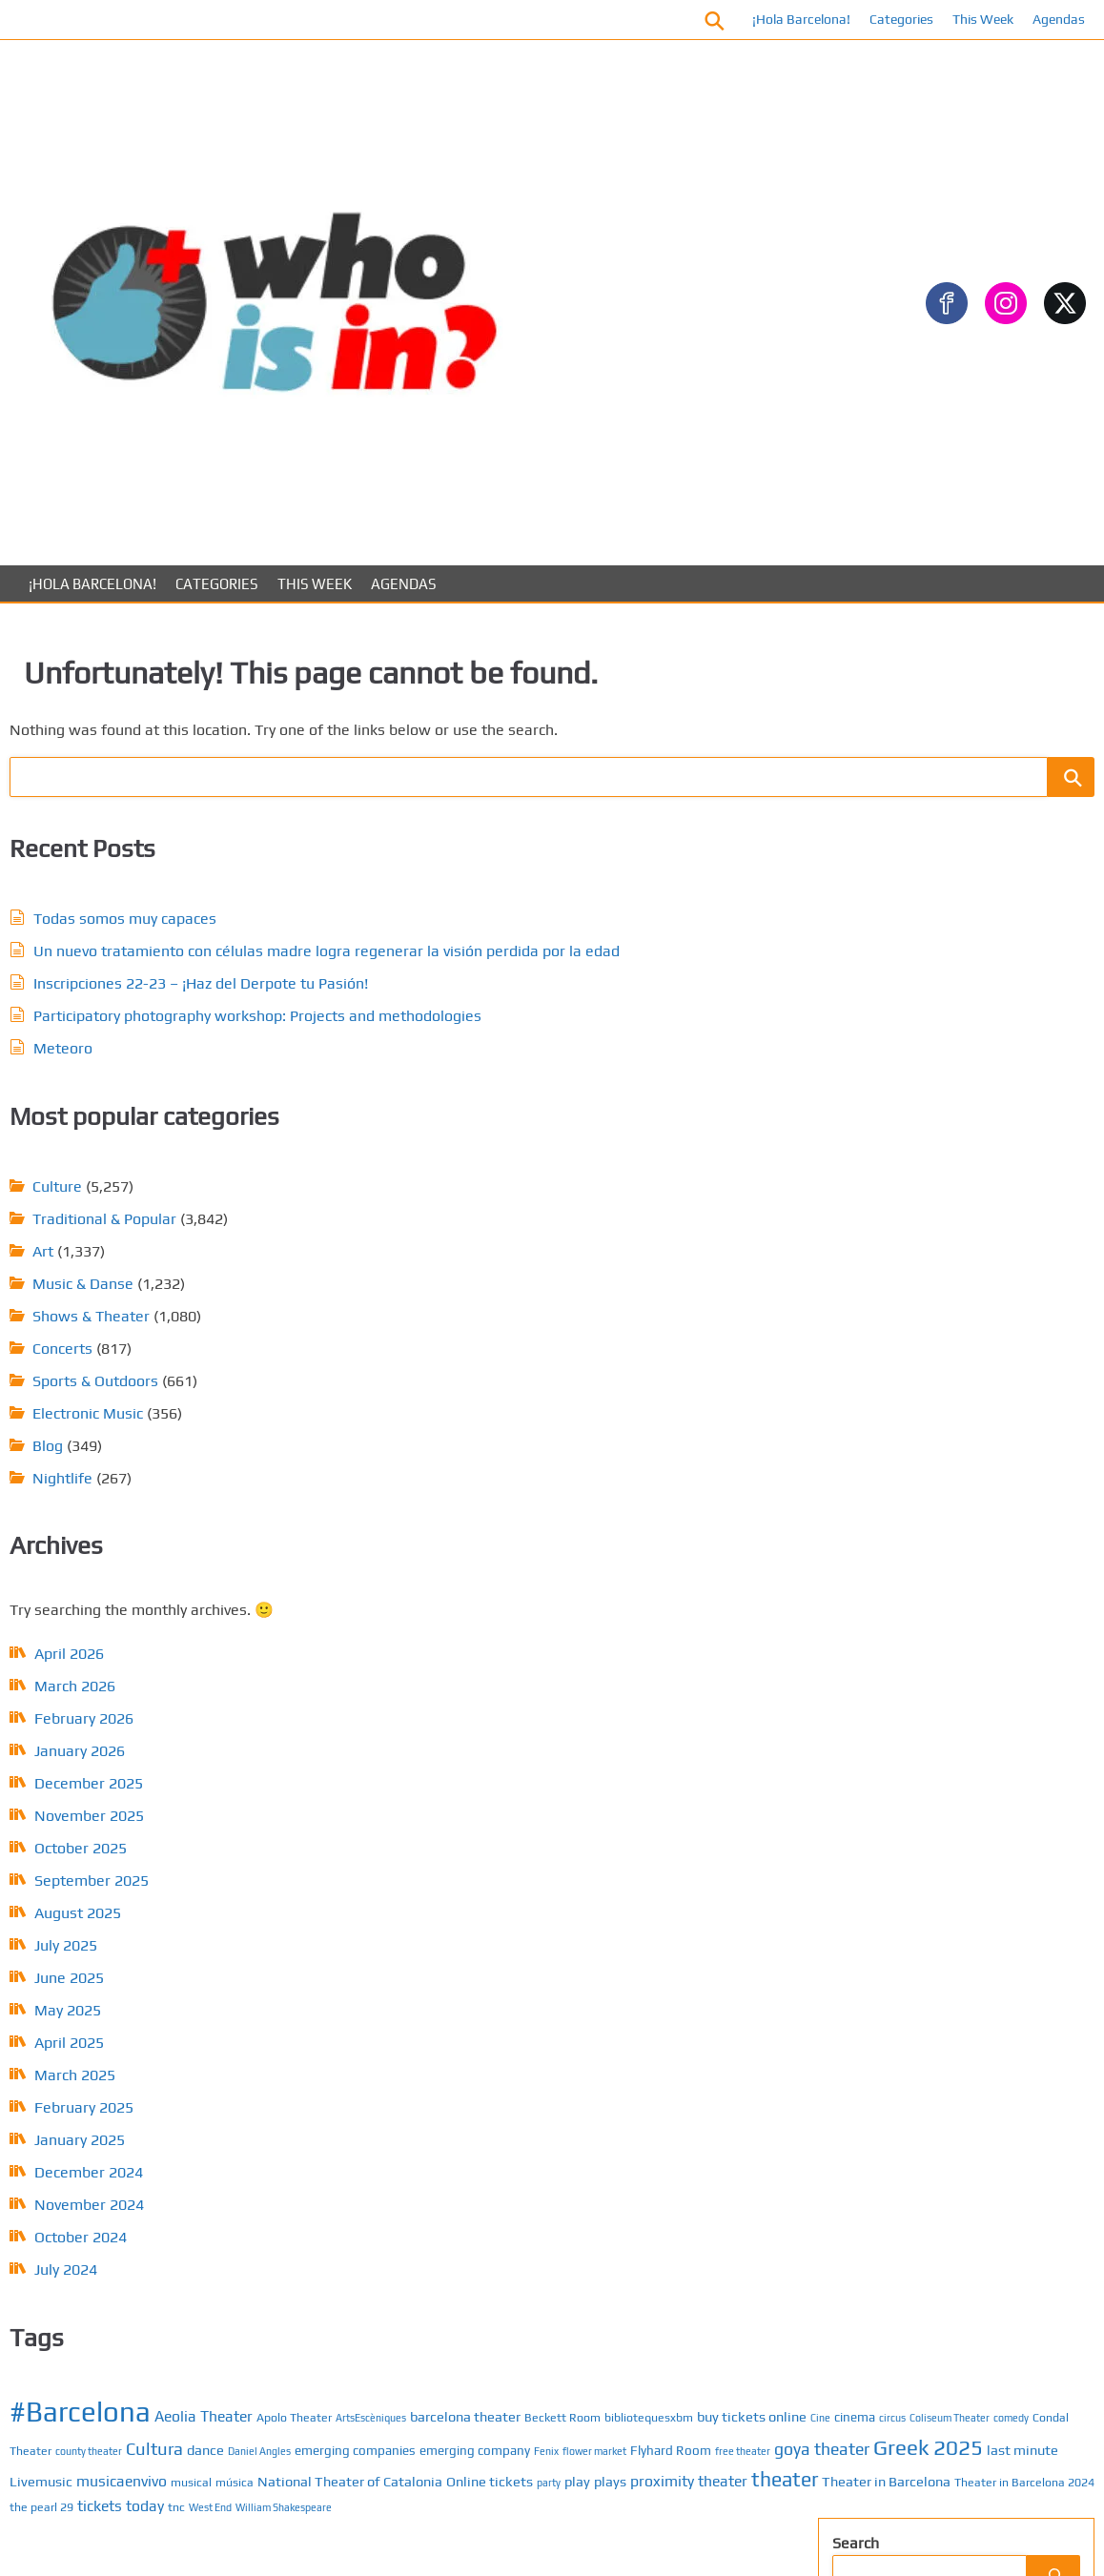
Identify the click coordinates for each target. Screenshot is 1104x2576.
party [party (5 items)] (534, 1307)
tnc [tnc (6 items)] (685, 1360)
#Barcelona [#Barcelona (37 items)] (502, 1069)
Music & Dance (898, 1236)
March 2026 (139, 1136)
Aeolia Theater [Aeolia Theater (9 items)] (626, 1073)
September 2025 (156, 1330)
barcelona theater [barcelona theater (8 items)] (607, 1101)
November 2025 (154, 1266)
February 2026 (148, 1168)
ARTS (866, 1022)
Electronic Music (510, 862)
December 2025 (153, 1233)
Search (848, 369)
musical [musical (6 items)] (452, 1284)
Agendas (1044, 19)
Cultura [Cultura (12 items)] (531, 1171)
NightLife (879, 1266)
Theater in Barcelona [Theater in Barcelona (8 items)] (566, 1334)
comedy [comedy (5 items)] (608, 1148)
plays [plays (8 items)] (596, 1306)
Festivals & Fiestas (912, 668)
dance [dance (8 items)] (582, 1172)
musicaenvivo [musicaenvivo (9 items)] (672, 1257)
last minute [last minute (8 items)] (521, 1258)
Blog (470, 895)
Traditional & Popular (527, 668)
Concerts (485, 797)
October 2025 (145, 1298)
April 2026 (134, 1103)
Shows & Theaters (910, 1297)
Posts (893, 1828)
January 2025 (144, 1590)
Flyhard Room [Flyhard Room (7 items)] (472, 1226)
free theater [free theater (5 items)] (544, 1227)
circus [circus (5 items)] (490, 1148)
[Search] (1039, 401)
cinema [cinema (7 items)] (452, 1147)
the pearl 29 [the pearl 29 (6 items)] (551, 1360)
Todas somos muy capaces (189, 635)
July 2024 (130, 1719)
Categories (887, 19)
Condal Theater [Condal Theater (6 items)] (670, 1147)
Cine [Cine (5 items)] (683, 1125)
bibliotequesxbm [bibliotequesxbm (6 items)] (511, 1124)
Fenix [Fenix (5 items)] (625, 1197)
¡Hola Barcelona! (787, 19)
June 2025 (134, 1428)
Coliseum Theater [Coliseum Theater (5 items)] (547, 1148)
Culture (479, 635)
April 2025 (134, 1492)
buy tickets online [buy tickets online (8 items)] (614, 1123)
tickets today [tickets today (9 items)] (629, 1358)
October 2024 (145, 1687)
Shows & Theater (513, 765)
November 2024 (154, 1655)
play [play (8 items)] (563, 1306)
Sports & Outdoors (518, 830)
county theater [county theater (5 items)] (465, 1173)
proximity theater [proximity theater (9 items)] (674, 1305)
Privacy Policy (918, 1950)
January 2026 (144, 1201)
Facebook (484, 19)
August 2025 (142, 1363)
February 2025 (148, 1557)
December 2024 (153, 1622)
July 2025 (130, 1395)
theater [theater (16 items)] (465, 1332)
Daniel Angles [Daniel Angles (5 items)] (635, 1173)
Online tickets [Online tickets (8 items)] (475, 1306)
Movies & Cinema (906, 729)
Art (465, 700)
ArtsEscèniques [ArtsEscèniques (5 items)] (513, 1102)
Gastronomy (889, 698)
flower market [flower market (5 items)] (673, 1197)
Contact (900, 1889)
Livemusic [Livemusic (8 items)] (592, 1258)
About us (904, 1920)
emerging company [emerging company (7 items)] (554, 1196)
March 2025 (139, 1525)
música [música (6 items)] (496, 1284)
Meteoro (127, 857)
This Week (968, 19)
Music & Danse (505, 733)
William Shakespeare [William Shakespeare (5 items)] (501, 1383)
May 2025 (132, 1460)
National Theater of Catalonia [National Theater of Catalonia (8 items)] (611, 1283)
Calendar (904, 1859)
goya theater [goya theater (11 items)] (623, 1225)
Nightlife (485, 927)
